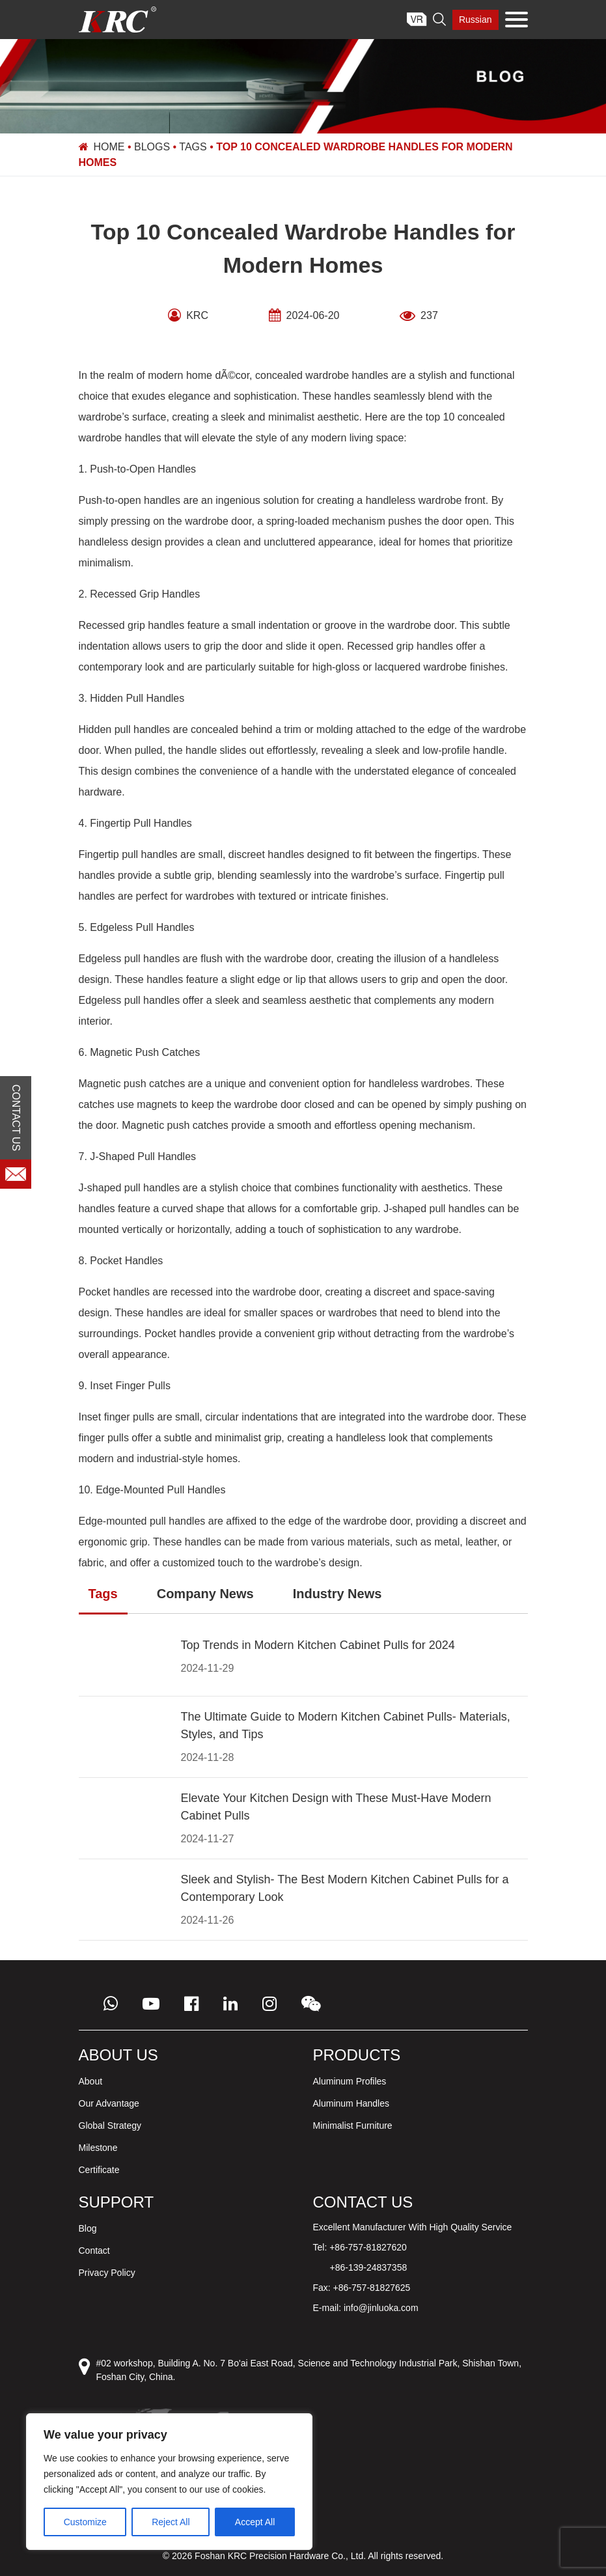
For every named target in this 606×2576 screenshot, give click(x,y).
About (91, 2081)
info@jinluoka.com (381, 2308)
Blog (88, 2228)
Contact (94, 2250)
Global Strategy (110, 2125)
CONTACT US (15, 1117)
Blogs (152, 146)
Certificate (99, 2170)
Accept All (255, 2522)
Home (109, 146)
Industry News (337, 1593)
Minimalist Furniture (353, 2125)
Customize (85, 2522)
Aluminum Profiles (350, 2081)
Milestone (98, 2147)
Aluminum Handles (351, 2103)
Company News (205, 1593)
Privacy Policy (107, 2272)
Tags (192, 146)
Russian (475, 19)
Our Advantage (109, 2103)
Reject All (170, 2522)
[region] (169, 2481)
